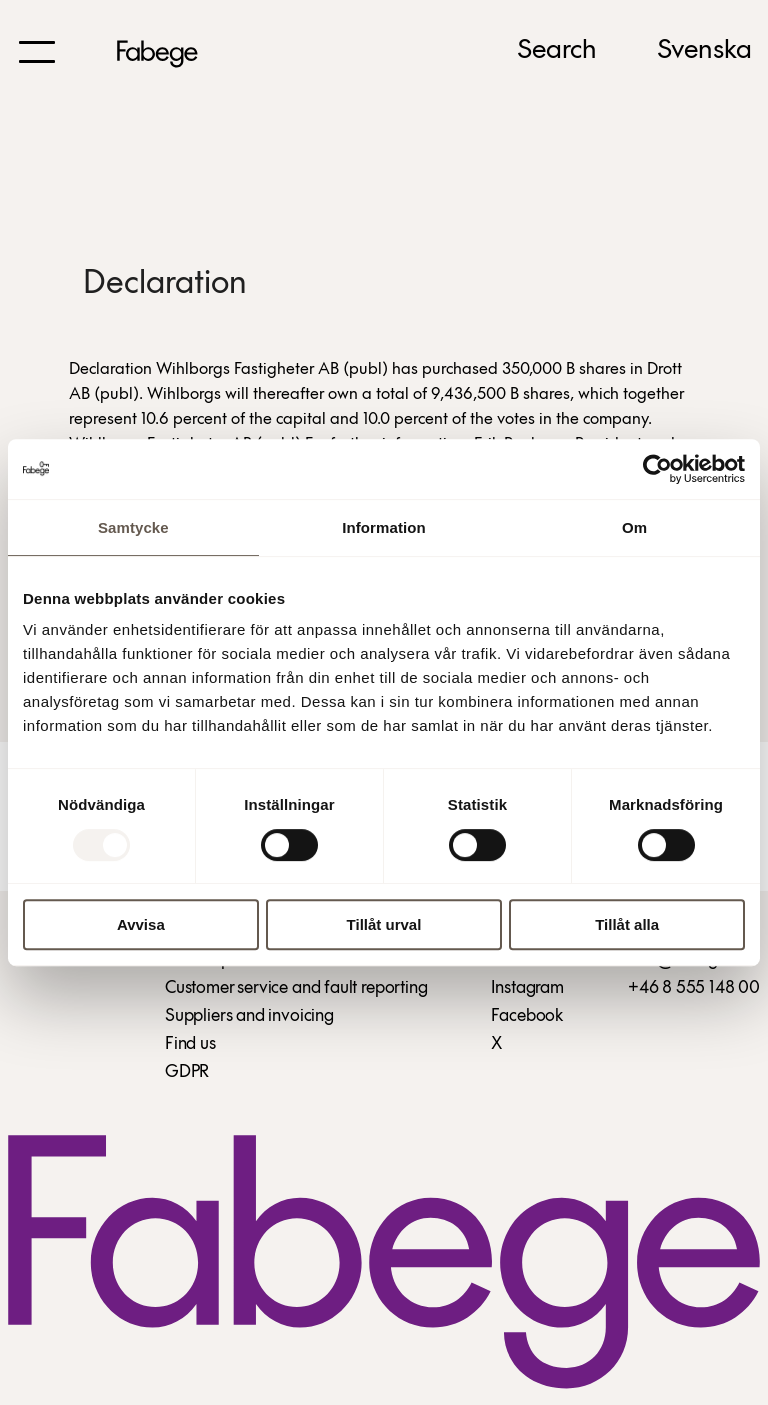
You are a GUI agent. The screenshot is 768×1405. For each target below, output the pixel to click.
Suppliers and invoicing (249, 1016)
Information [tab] (384, 527)
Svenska (704, 51)
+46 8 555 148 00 (694, 988)
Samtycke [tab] (133, 527)
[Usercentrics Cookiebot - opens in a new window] (657, 469)
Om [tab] (634, 527)
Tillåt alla (627, 924)
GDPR (187, 1072)
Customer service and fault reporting (296, 988)
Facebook (527, 1016)
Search (557, 51)
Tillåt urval (384, 924)
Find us (190, 1044)
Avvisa (141, 924)
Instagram (527, 988)
